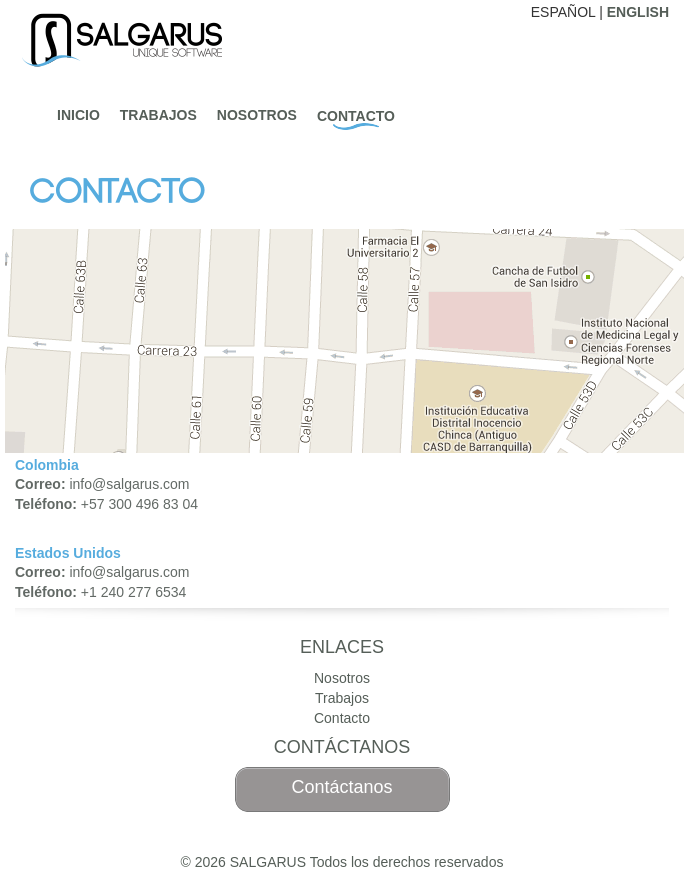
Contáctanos (341, 787)
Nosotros (257, 115)
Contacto (356, 116)
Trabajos (158, 115)
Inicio (78, 115)
